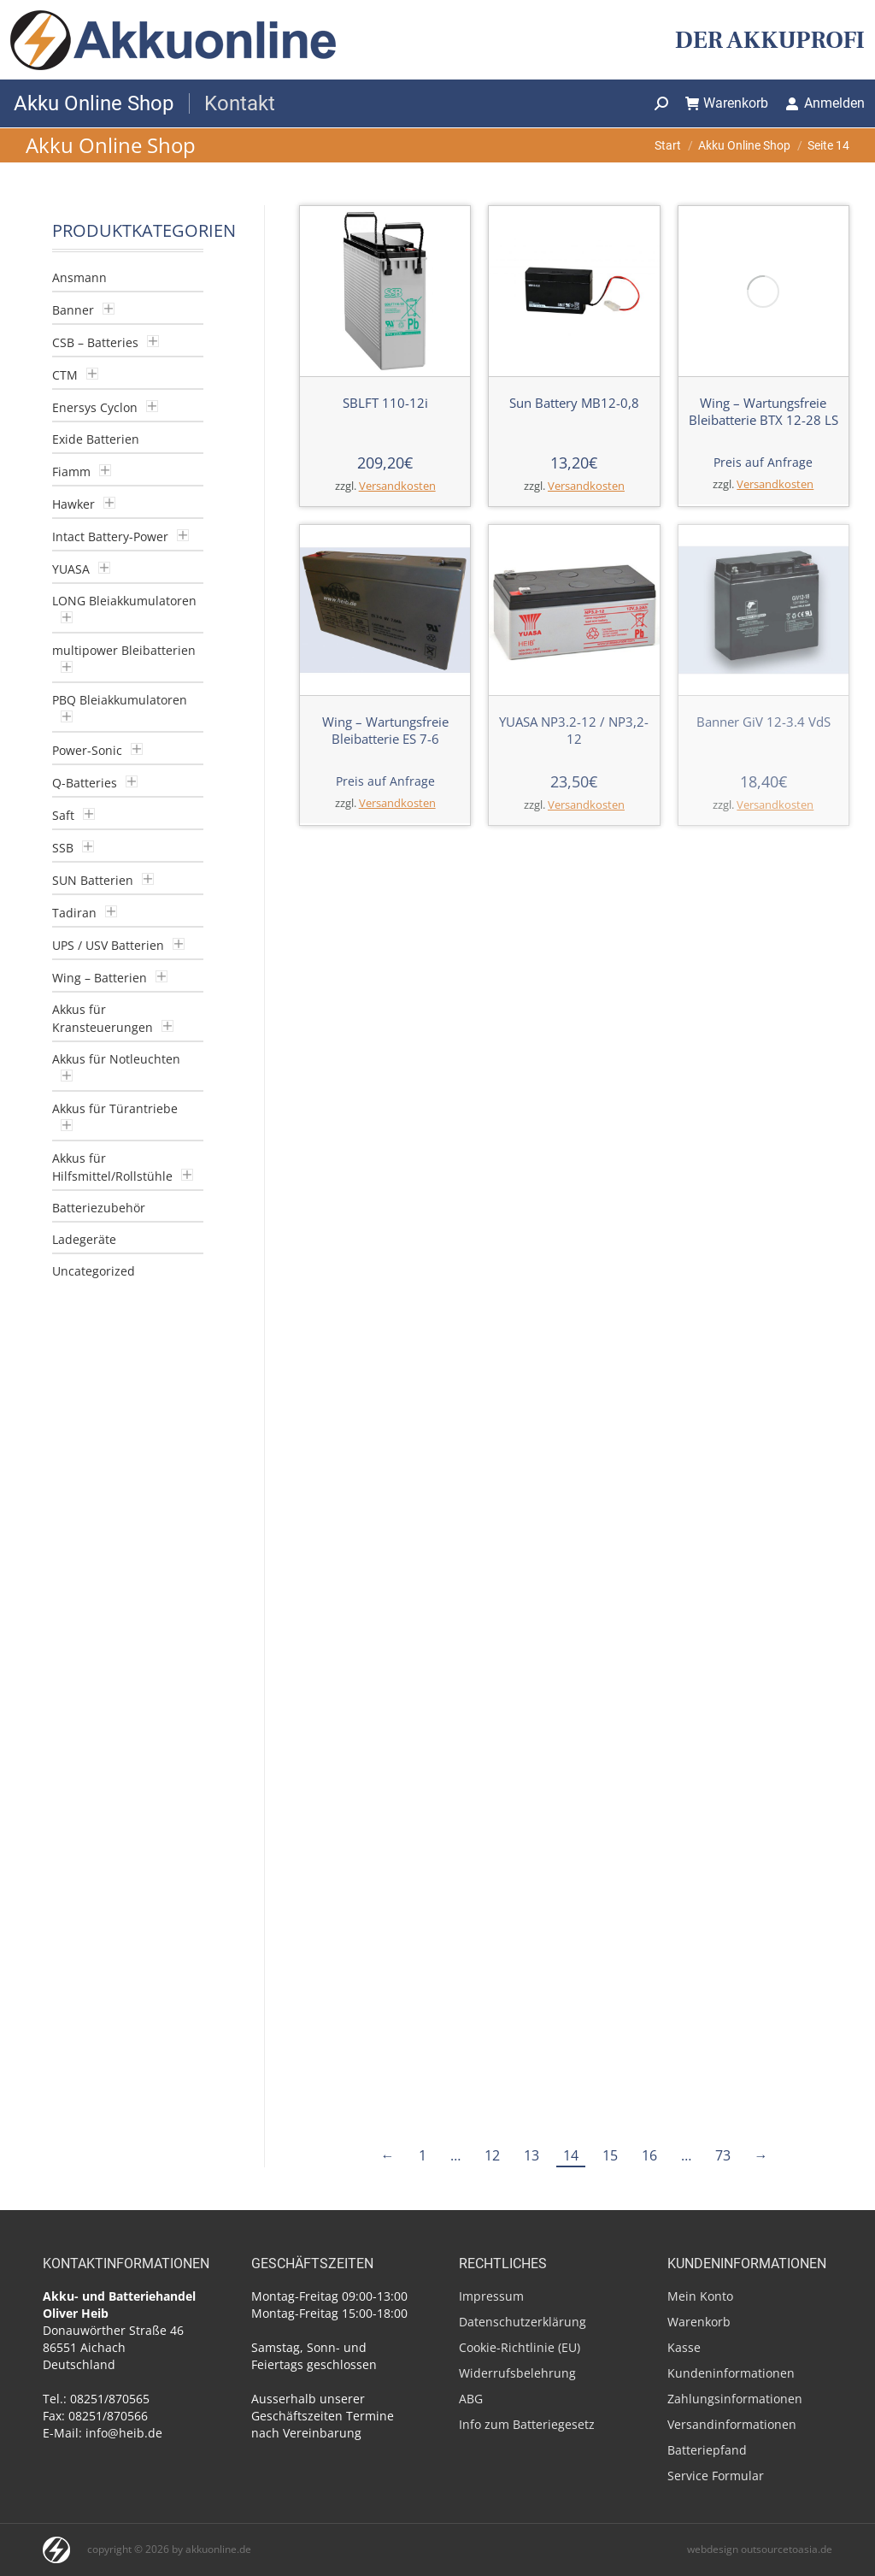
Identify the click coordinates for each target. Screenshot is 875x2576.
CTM (65, 375)
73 (723, 1685)
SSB (62, 848)
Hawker (73, 504)
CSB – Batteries (95, 342)
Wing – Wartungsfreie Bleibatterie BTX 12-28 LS (763, 255)
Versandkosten (397, 486)
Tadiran (74, 913)
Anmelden (825, 103)
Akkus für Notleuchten (116, 1059)
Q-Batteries (84, 783)
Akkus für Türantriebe (115, 1108)
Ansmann (79, 277)
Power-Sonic (87, 750)
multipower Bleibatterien (124, 650)
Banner (73, 310)
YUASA (71, 569)
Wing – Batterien (99, 978)
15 (610, 1685)
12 (492, 1685)
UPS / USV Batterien (108, 945)
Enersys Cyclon (95, 407)
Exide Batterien (95, 439)
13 (531, 1685)
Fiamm (71, 471)
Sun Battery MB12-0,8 (574, 402)
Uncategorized (93, 1271)
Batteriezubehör (98, 1208)
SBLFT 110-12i (385, 402)
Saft (63, 815)
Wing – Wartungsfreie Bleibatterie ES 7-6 (385, 730)
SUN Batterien (92, 880)
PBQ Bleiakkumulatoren (119, 700)
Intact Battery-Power (110, 536)
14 (570, 1685)
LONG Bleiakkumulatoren (124, 600)
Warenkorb (727, 103)
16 (649, 1685)
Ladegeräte (84, 1239)
